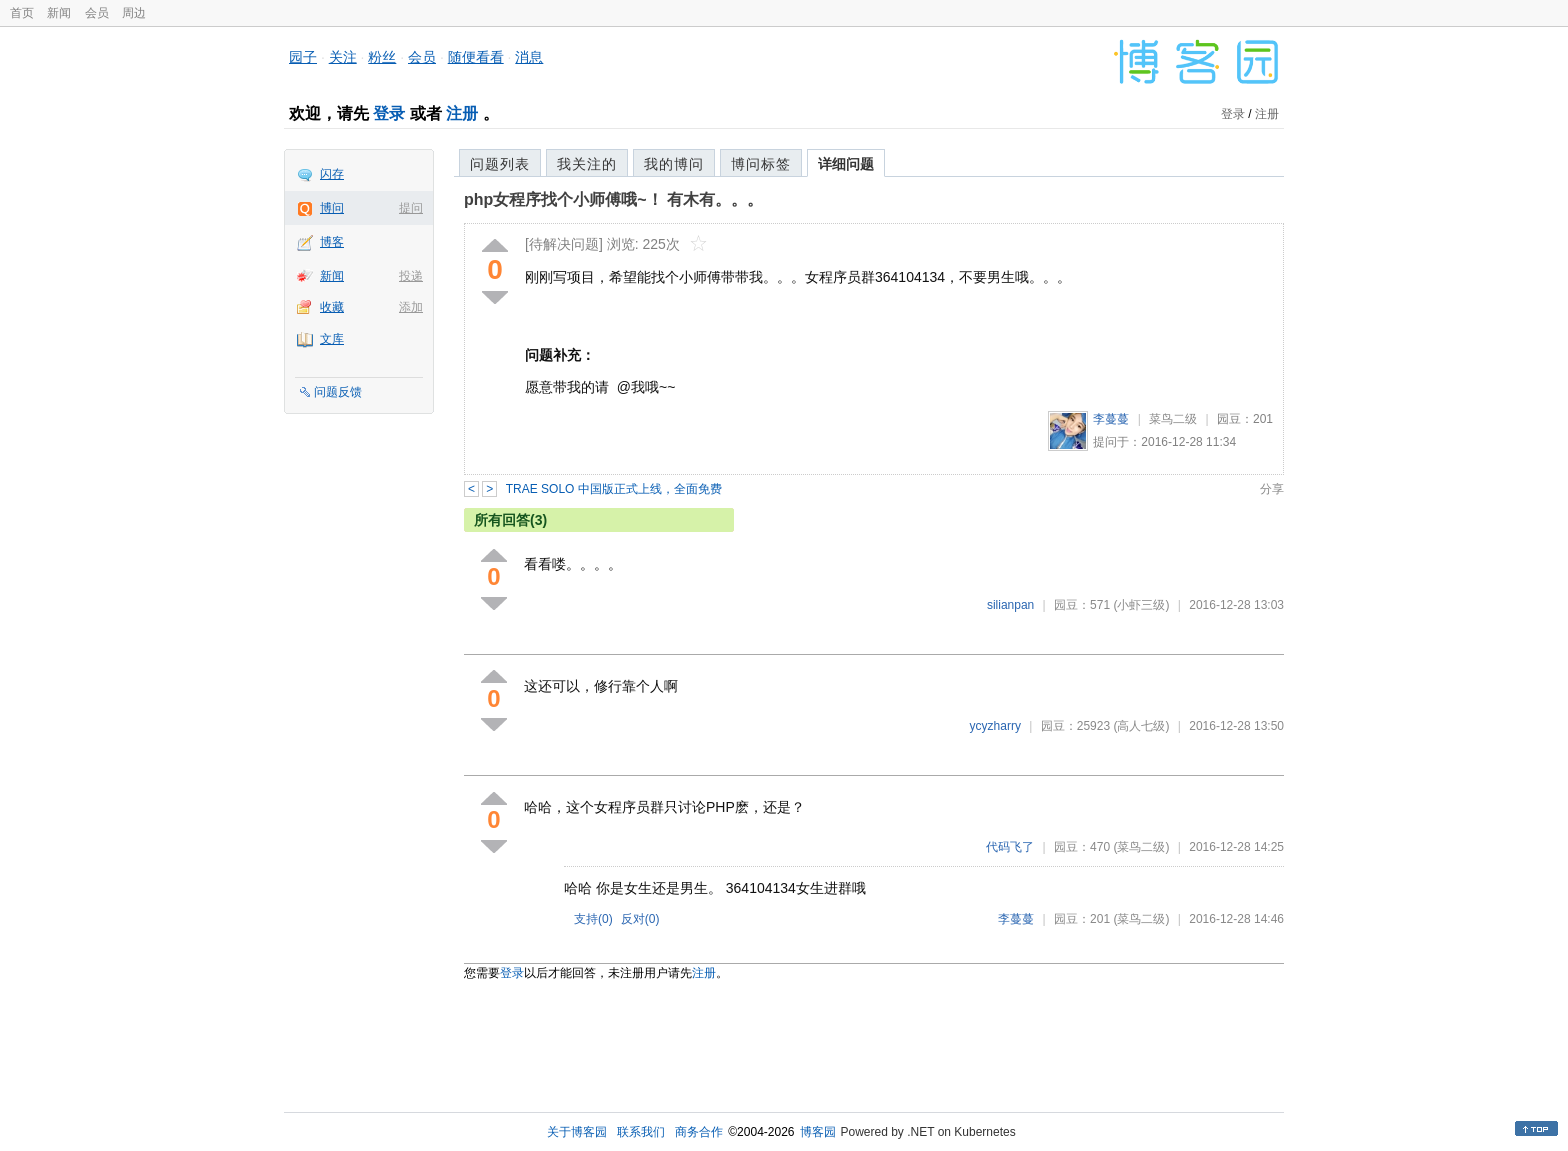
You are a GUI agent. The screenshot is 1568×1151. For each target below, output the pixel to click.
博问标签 (761, 164)
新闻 (59, 13)
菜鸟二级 (1173, 419)
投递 (411, 276)
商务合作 (699, 1132)
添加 (411, 307)
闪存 (332, 174)
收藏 (332, 307)
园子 (303, 57)
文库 (332, 339)
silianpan (1010, 605)
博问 (332, 208)
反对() (640, 919)
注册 (462, 113)
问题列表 (500, 164)
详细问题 (846, 164)
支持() (593, 919)
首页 (22, 13)
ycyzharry (995, 726)
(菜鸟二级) (1141, 847)
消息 (529, 57)
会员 (97, 13)
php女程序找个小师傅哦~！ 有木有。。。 (613, 199)
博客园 (818, 1132)
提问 (411, 208)
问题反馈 (338, 392)
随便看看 (476, 57)
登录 (389, 113)
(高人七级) (1141, 726)
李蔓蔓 (1111, 419)
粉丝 (382, 57)
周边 (134, 13)
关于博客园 (577, 1132)
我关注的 (587, 164)
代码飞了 (1010, 847)
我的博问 (674, 164)
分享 (1272, 489)
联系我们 (641, 1132)
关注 (343, 57)
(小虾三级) (1141, 605)
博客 (332, 242)
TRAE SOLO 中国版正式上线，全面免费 (614, 489)
